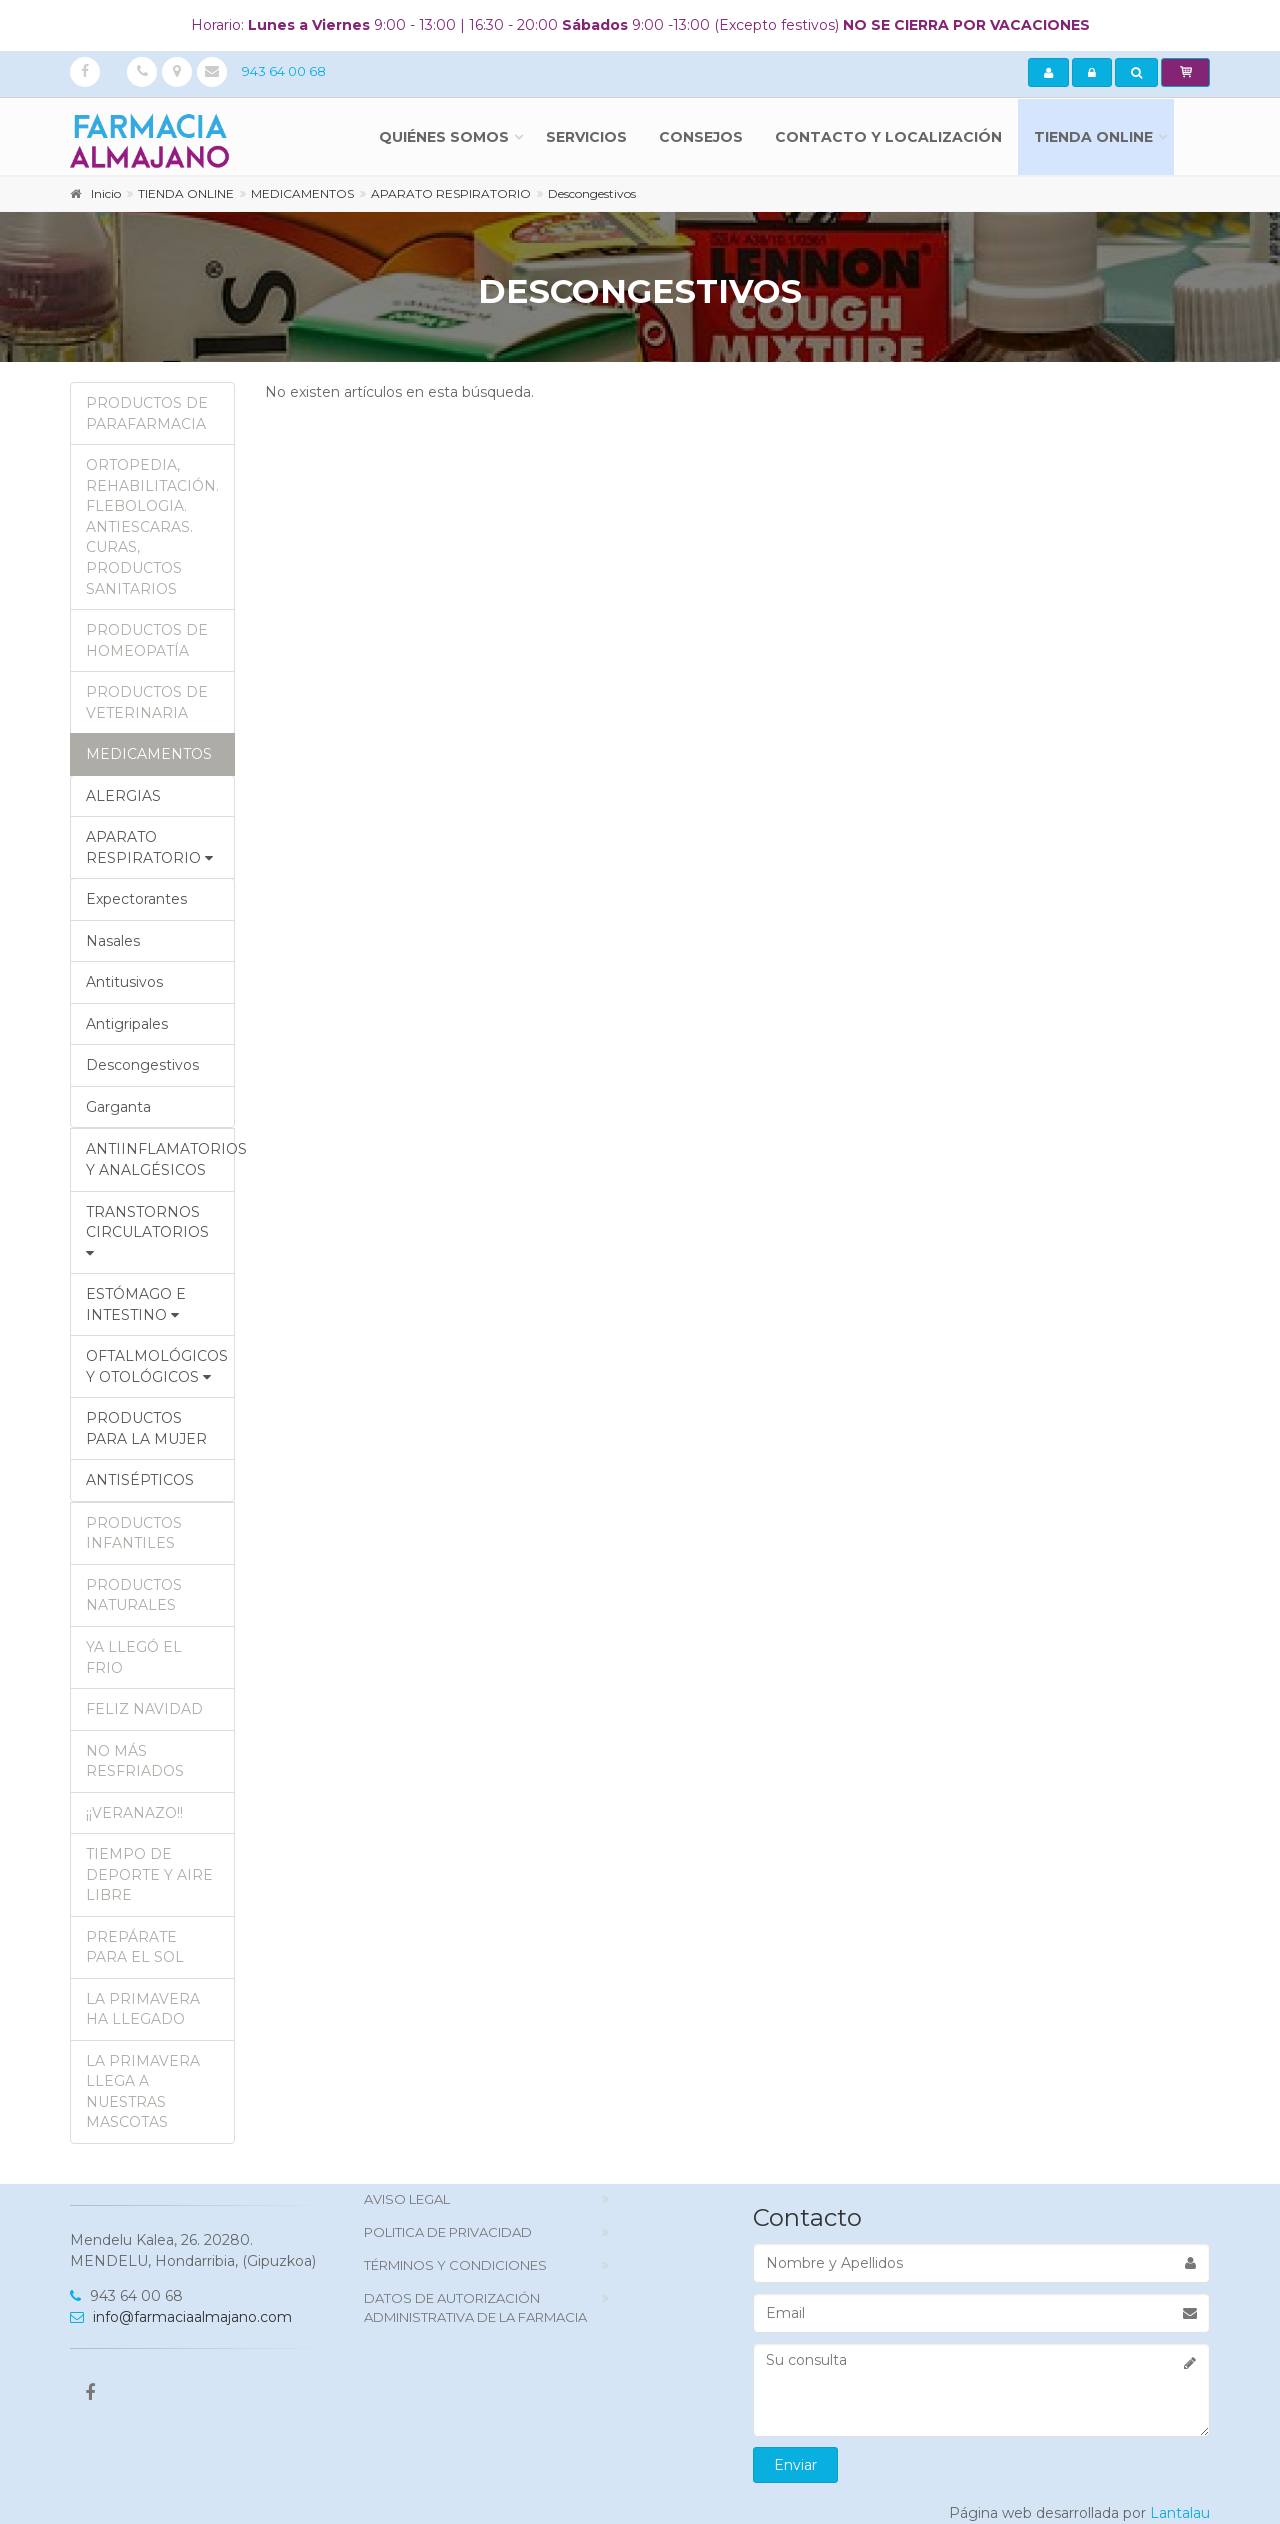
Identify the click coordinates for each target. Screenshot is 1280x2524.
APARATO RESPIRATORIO (149, 847)
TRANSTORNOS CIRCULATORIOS (147, 1231)
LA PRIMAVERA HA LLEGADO (143, 2009)
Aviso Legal (407, 2199)
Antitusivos (124, 982)
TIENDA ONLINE (1093, 137)
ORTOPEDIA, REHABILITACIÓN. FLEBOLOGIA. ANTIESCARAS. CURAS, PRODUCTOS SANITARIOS (152, 526)
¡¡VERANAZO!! (134, 1813)
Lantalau (1180, 2513)
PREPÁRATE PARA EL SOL (135, 1947)
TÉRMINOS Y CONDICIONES (455, 2265)
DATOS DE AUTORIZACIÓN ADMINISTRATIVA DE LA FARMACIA (475, 2307)
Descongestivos (142, 1065)
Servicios (586, 137)
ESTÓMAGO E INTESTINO (136, 1304)
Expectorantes (136, 899)
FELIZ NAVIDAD (144, 1709)
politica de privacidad (448, 2232)
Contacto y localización (888, 137)
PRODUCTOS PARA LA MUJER (146, 1428)
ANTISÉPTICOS (140, 1480)
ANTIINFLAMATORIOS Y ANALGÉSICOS (160, 1159)
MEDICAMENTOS (149, 754)
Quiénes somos (444, 137)
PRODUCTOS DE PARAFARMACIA (147, 413)
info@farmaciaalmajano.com (181, 2317)
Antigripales (127, 1024)
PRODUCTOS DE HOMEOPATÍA (147, 640)
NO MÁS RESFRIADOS (135, 1761)
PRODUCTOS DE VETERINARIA (147, 702)
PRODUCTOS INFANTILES (134, 1533)
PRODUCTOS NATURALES (134, 1595)
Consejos (701, 137)
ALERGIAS (123, 796)
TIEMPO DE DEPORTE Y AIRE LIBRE (149, 1874)
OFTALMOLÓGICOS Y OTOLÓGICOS (157, 1366)
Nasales (113, 941)
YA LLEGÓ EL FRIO (134, 1657)
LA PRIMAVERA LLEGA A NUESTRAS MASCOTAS (143, 2092)
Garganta (118, 1107)
